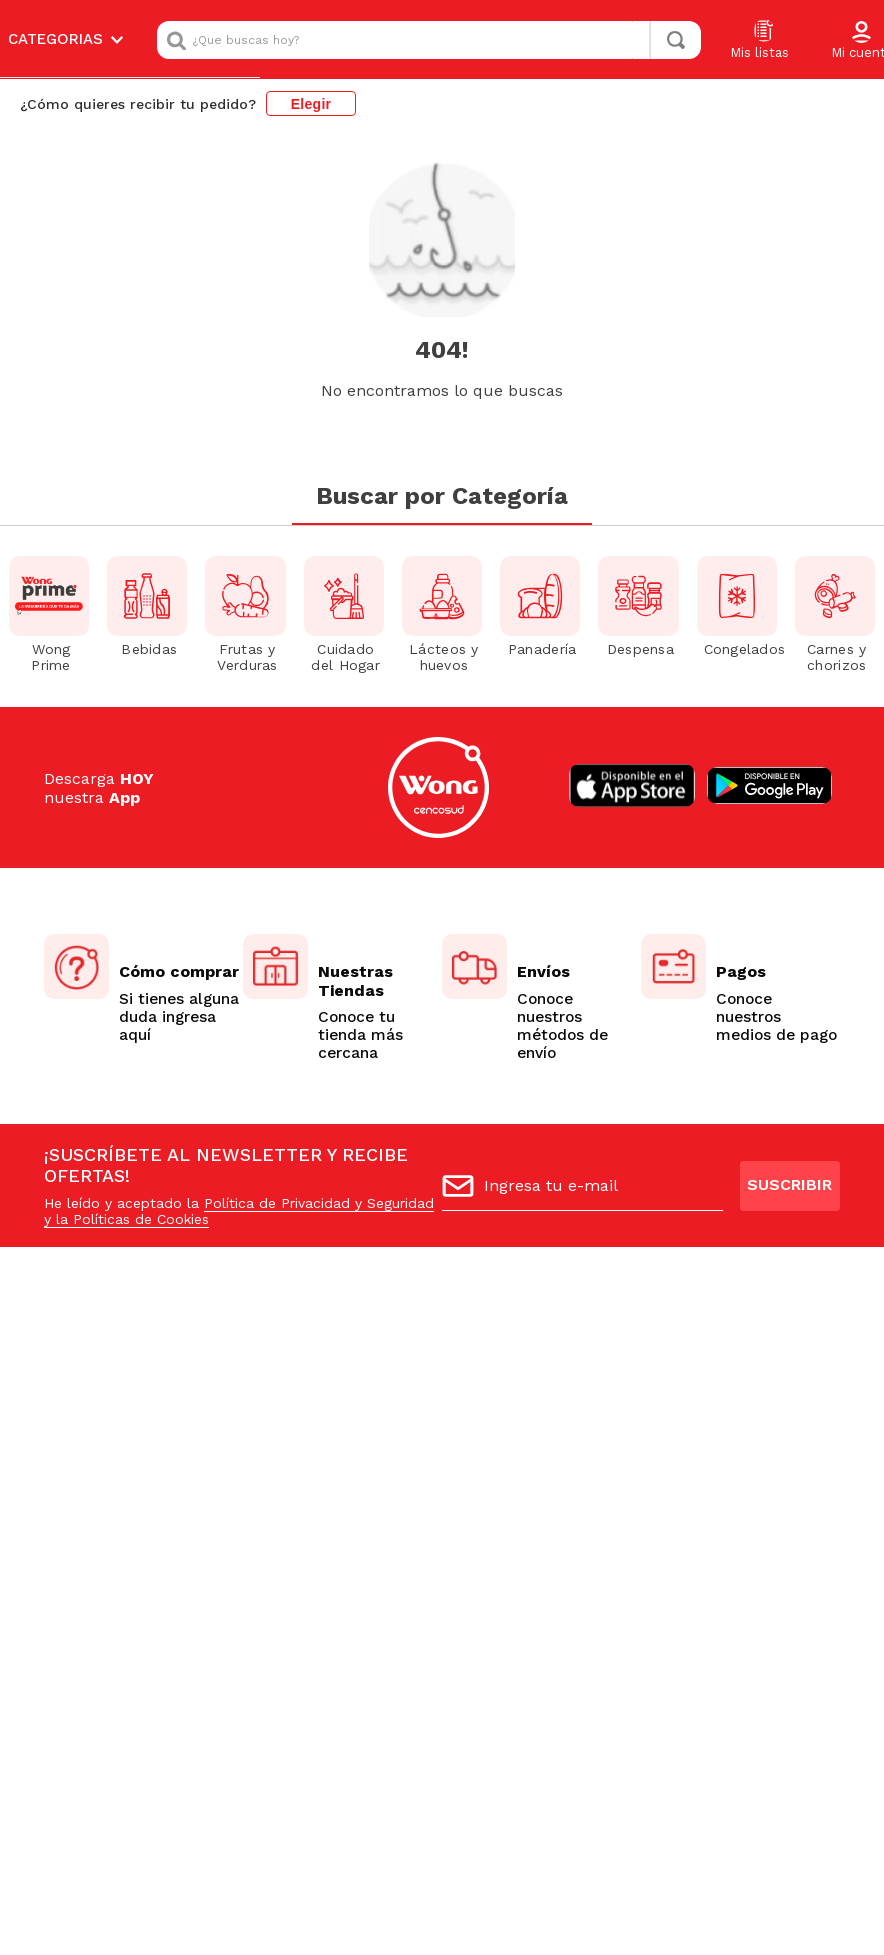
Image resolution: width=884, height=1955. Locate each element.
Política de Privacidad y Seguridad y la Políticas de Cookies (239, 1214)
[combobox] (429, 40)
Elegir (311, 104)
